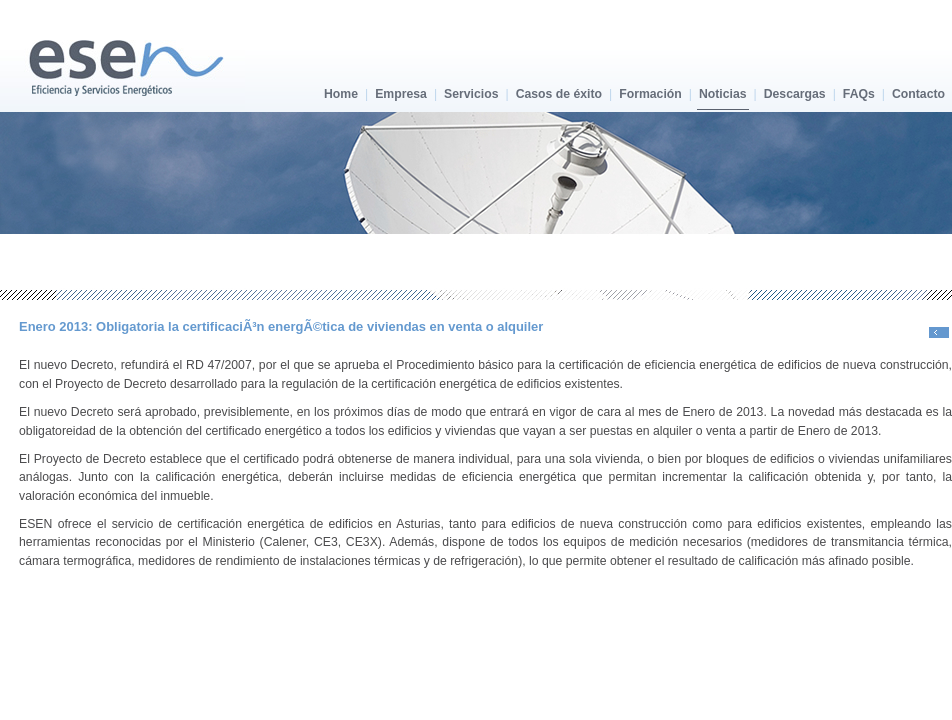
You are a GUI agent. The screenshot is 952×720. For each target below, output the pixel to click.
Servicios (471, 94)
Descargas (795, 94)
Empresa (401, 94)
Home (341, 94)
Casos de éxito (559, 94)
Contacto (918, 94)
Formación (650, 94)
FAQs (859, 94)
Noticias (723, 94)
